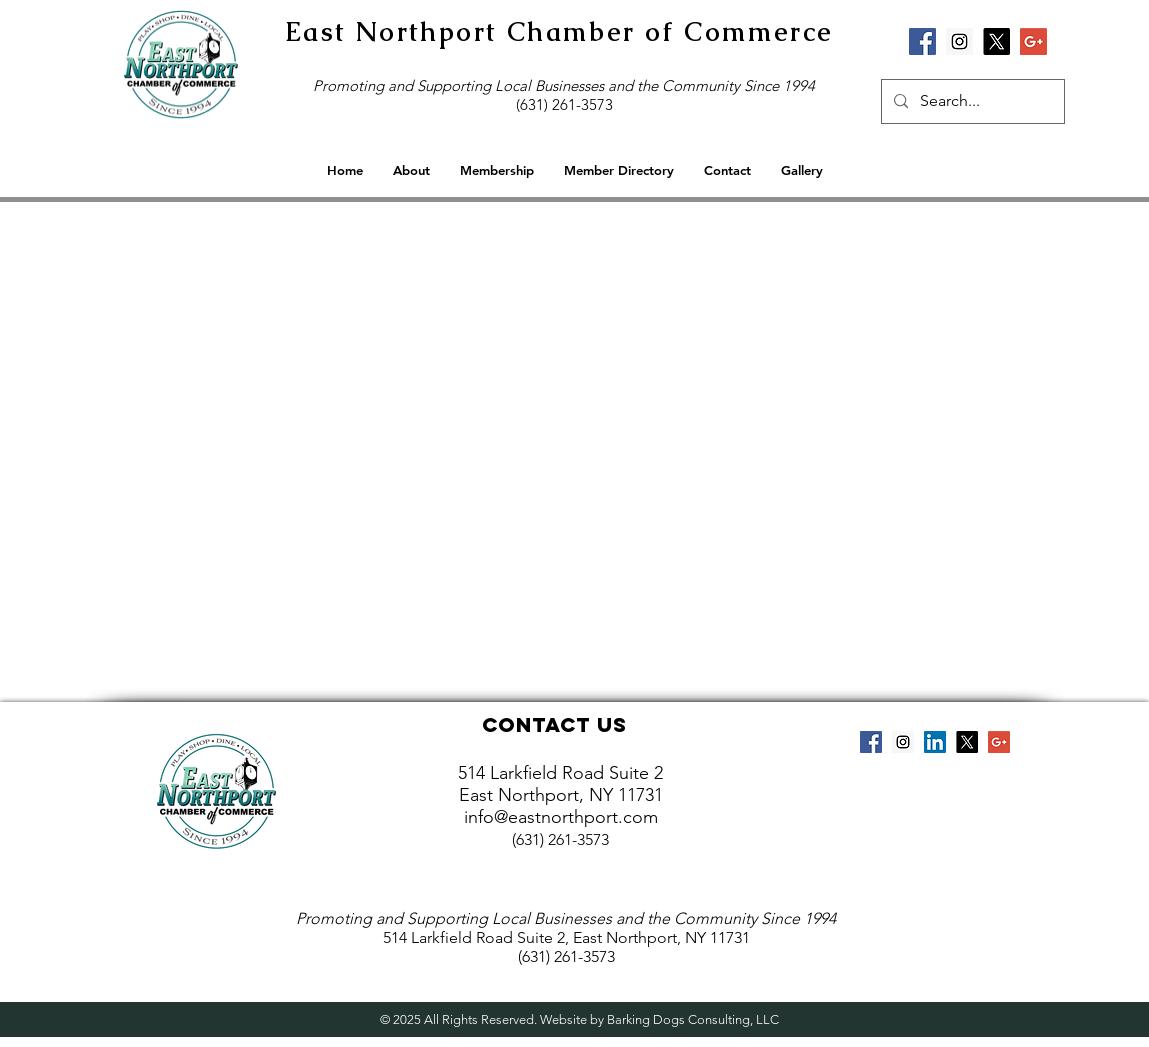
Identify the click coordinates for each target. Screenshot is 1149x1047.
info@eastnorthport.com (561, 817)
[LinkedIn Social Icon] (935, 742)
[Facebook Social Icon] (922, 41)
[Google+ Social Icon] (1033, 41)
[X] (996, 41)
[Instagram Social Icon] (959, 41)
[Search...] (971, 101)
